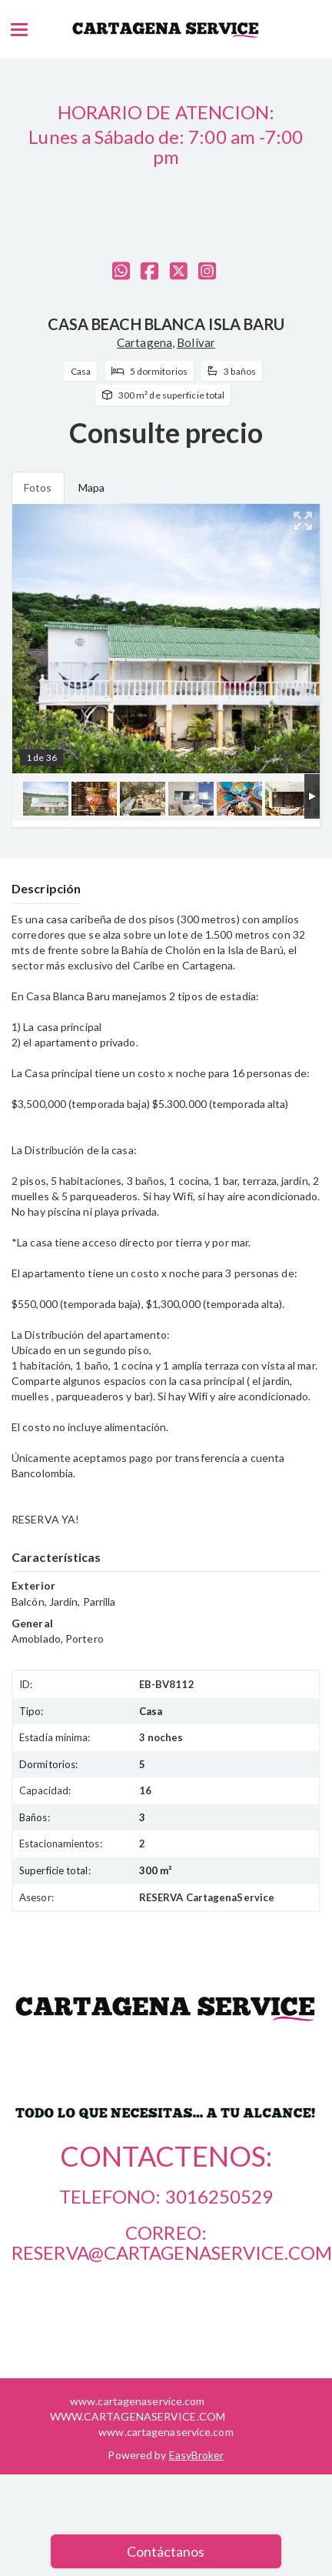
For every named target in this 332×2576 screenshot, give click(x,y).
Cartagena (144, 342)
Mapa (91, 487)
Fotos (38, 487)
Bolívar (196, 342)
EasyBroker (196, 2454)
